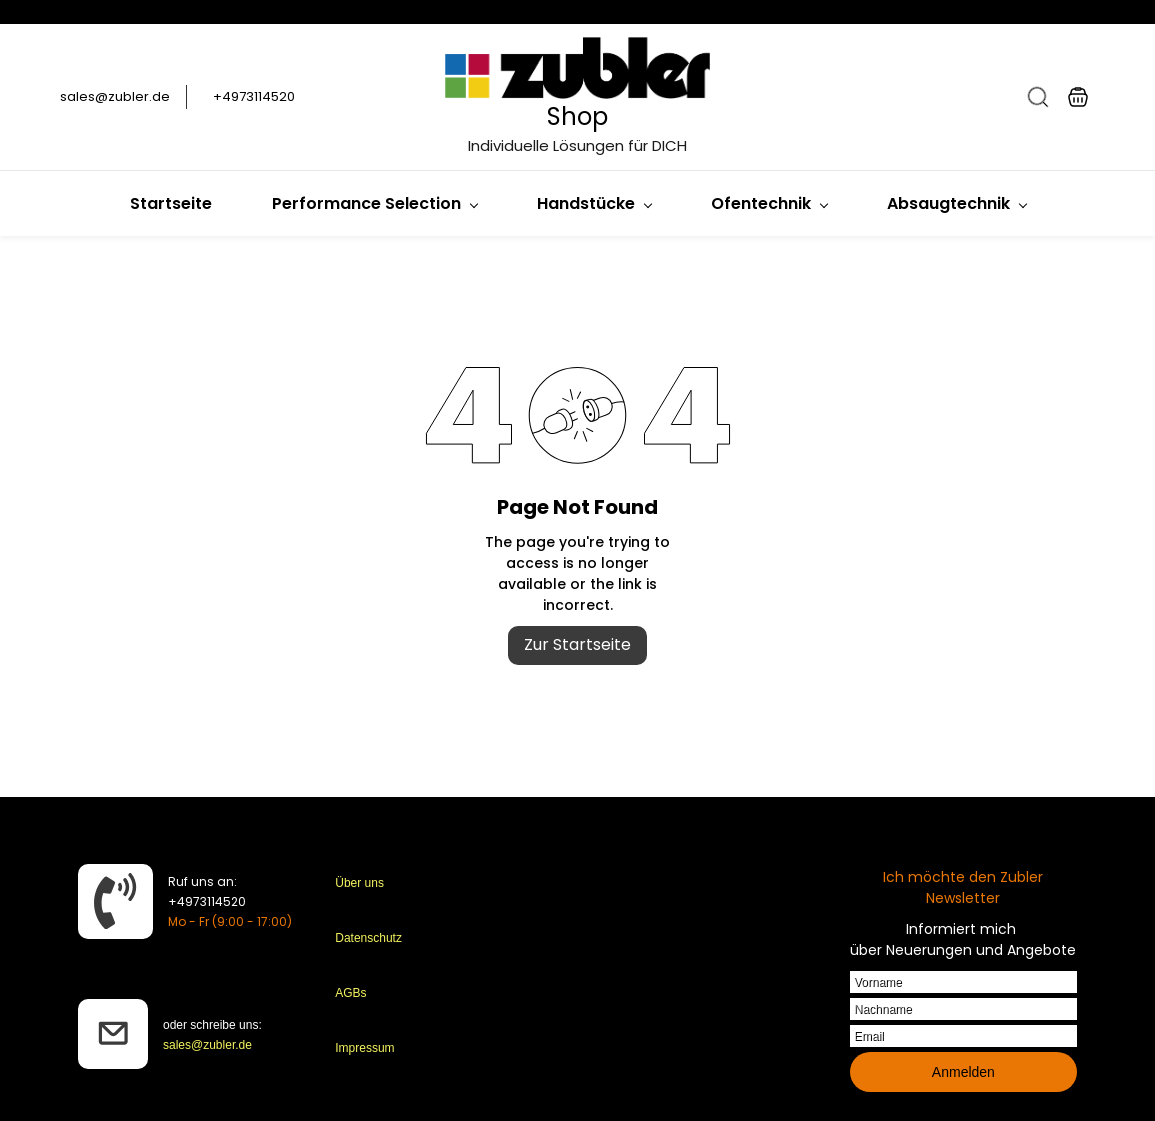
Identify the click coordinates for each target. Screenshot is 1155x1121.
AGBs (350, 993)
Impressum (364, 1048)
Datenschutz (368, 938)
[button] (1038, 97)
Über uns (359, 883)
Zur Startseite (577, 644)
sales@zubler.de (207, 1045)
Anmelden (963, 1072)
